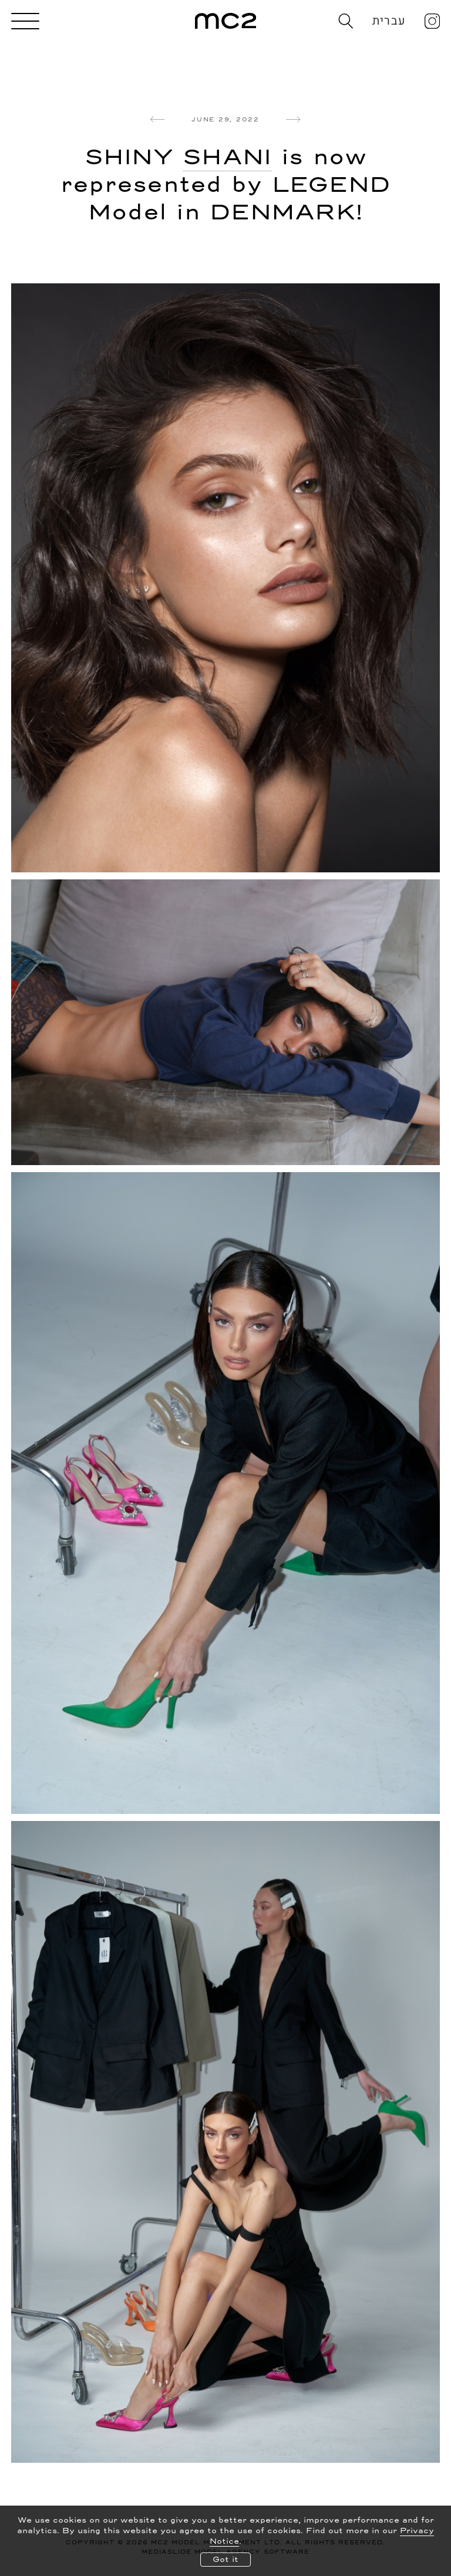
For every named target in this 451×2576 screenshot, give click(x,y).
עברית (389, 20)
